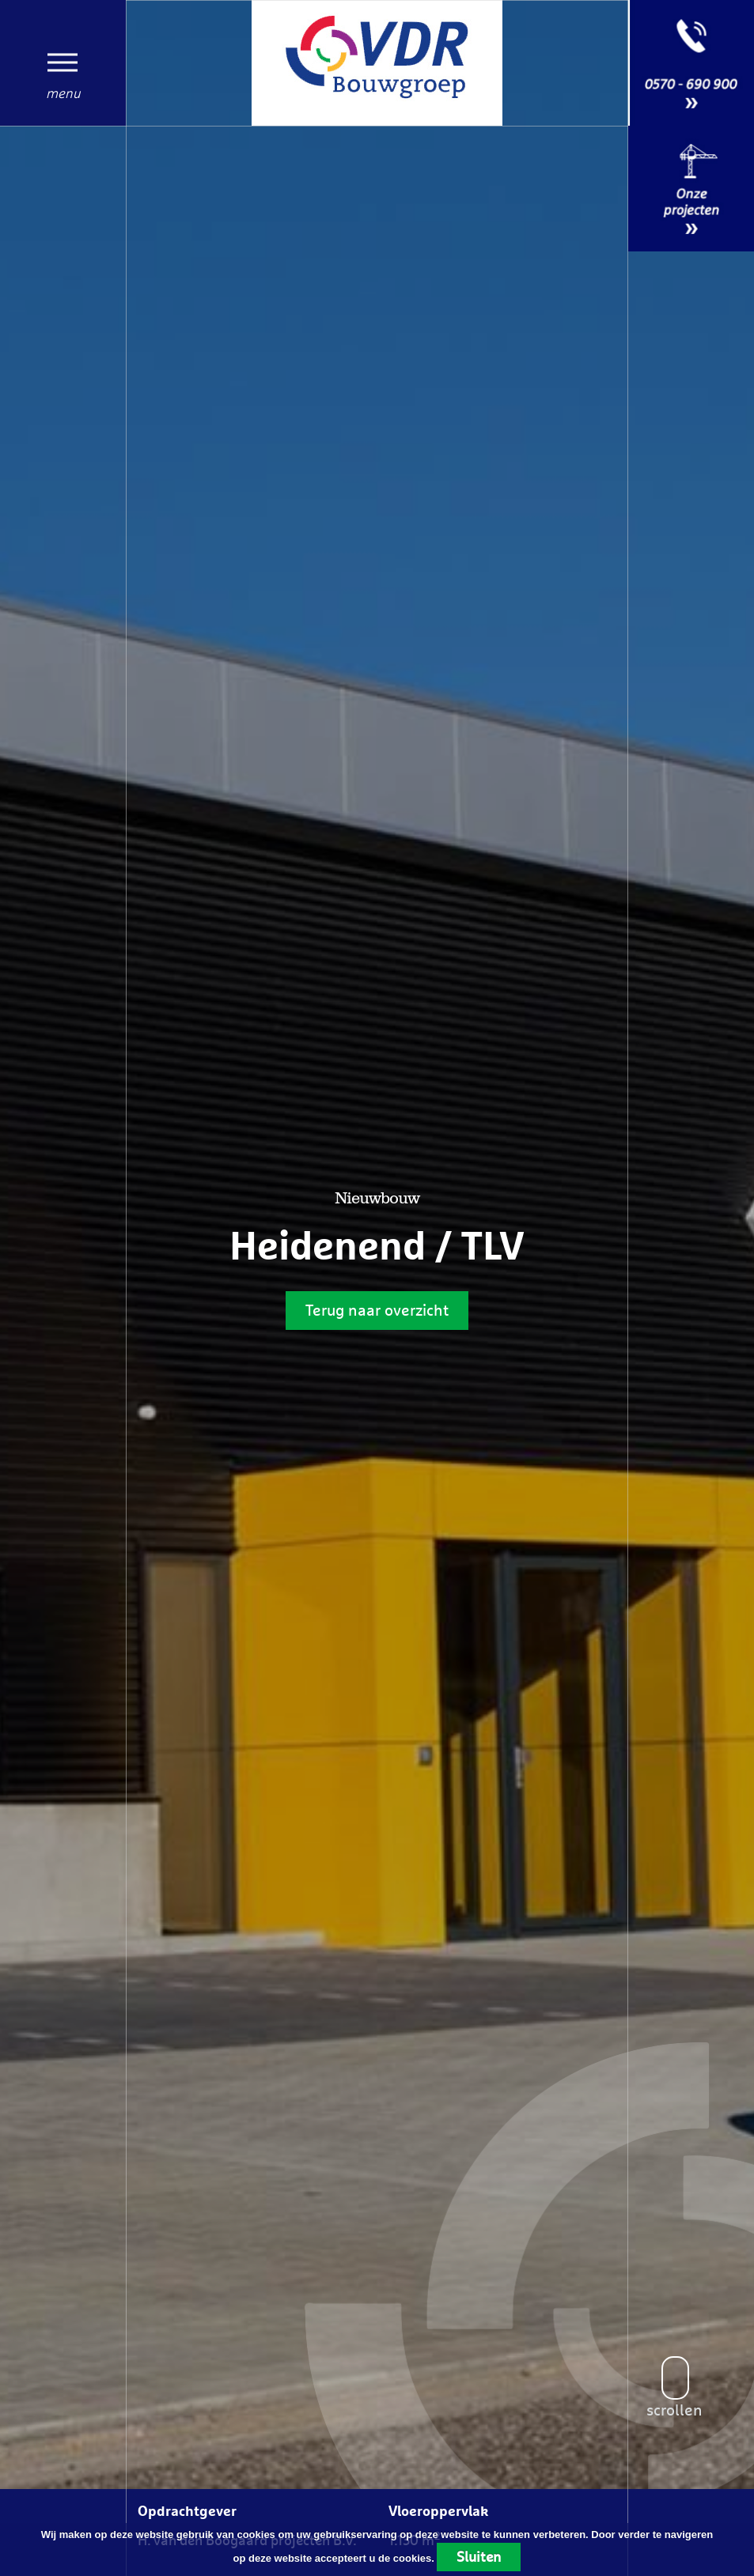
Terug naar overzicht (377, 1310)
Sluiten (479, 2556)
